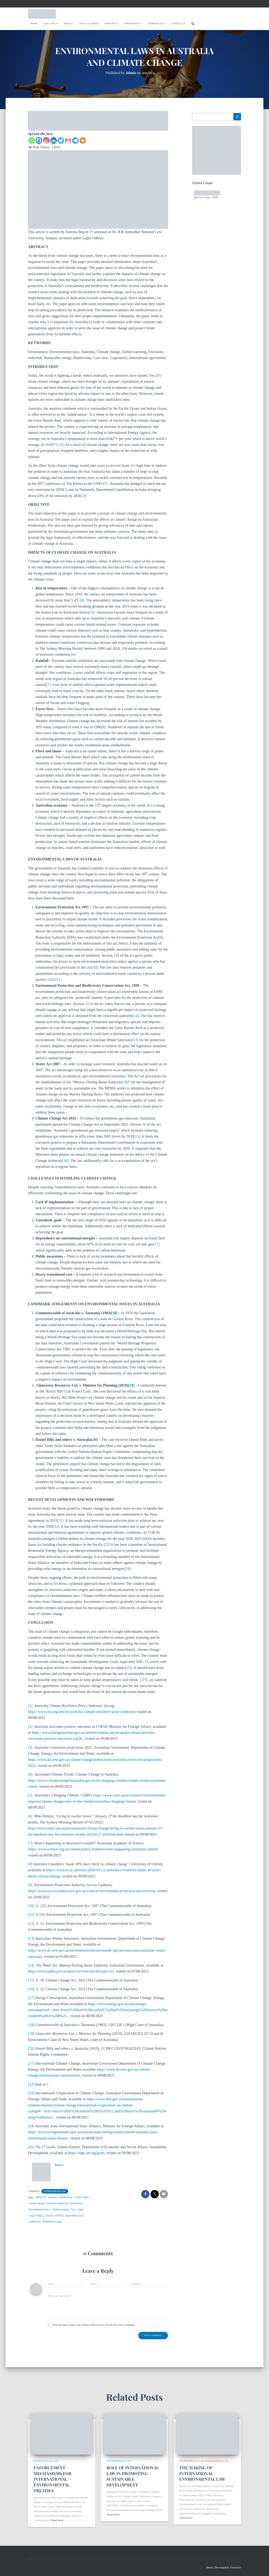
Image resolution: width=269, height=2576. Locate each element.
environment (76, 2203)
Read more (57, 2520)
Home (34, 23)
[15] (137, 1136)
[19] (31, 2033)
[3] (84, 496)
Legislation (35, 2221)
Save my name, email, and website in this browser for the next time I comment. (93, 2324)
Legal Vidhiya (36, 2215)
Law (73, 2209)
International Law (216, 2461)
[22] (56, 1526)
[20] (31, 2048)
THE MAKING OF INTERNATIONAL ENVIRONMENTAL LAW (202, 2473)
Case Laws (50, 23)
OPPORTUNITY (133, 23)
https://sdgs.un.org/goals (86, 2153)
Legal (80, 2209)
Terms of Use (156, 23)
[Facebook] (39, 140)
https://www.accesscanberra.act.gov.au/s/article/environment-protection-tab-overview (92, 1891)
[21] (60, 1520)
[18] (31, 2025)
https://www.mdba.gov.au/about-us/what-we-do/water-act (71, 1971)
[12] (135, 1016)
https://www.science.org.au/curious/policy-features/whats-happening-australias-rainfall (93, 1849)
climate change (37, 2203)
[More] (82, 140)
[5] (92, 612)
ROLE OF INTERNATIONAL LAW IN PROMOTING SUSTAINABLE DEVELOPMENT (132, 2476)
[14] (125, 1082)
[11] (57, 979)
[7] (48, 685)
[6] (73, 654)
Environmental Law (55, 2191)
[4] (82, 600)
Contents (111, 23)
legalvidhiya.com (75, 2215)
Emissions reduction (57, 2203)
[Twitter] (61, 140)
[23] (107, 1544)
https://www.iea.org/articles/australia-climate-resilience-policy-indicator (82, 1712)
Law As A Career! (88, 23)
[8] (103, 727)
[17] (156, 1244)
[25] (129, 1668)
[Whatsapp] (31, 140)
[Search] (237, 116)
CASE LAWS (81, 2197)
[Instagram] (46, 140)
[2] (65, 489)
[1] (62, 445)
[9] (160, 937)
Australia (53, 2197)
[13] (135, 1040)
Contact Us (178, 23)
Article (68, 23)
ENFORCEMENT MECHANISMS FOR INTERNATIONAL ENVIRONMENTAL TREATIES (52, 2479)
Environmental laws (39, 2209)
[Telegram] (75, 140)
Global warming (60, 2209)
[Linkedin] (53, 140)
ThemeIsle (235, 2567)
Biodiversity (65, 2197)
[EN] (98, 120)
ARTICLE (40, 2197)
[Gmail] (68, 140)
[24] (127, 1569)
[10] (94, 967)
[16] (65, 1160)
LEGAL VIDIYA (55, 2215)
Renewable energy (52, 2221)
